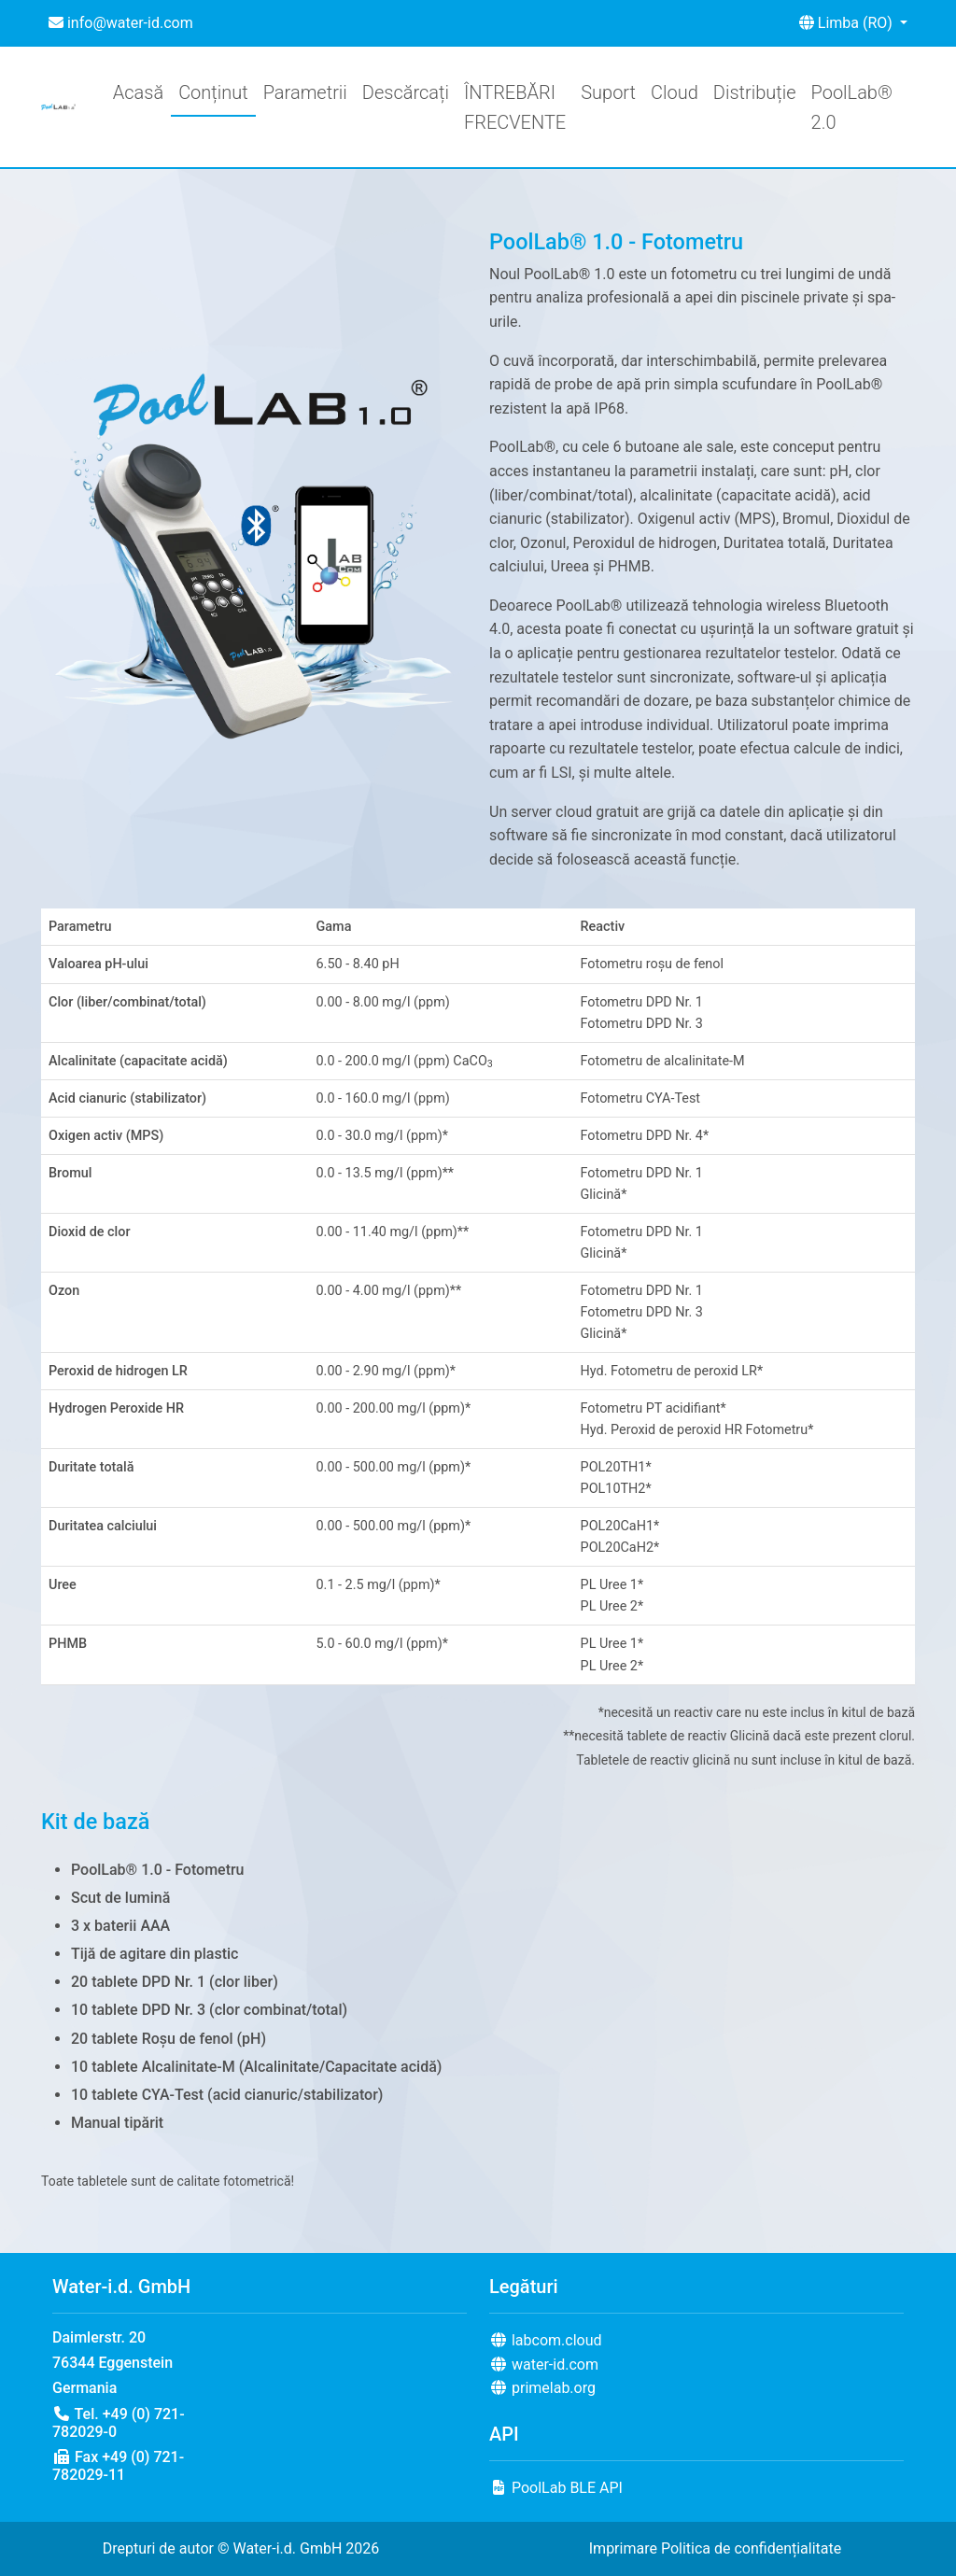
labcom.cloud (545, 2340)
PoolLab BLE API (556, 2488)
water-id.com (543, 2364)
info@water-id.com (121, 23)
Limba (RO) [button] (847, 23)
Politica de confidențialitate (751, 2548)
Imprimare (623, 2548)
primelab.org (542, 2388)
